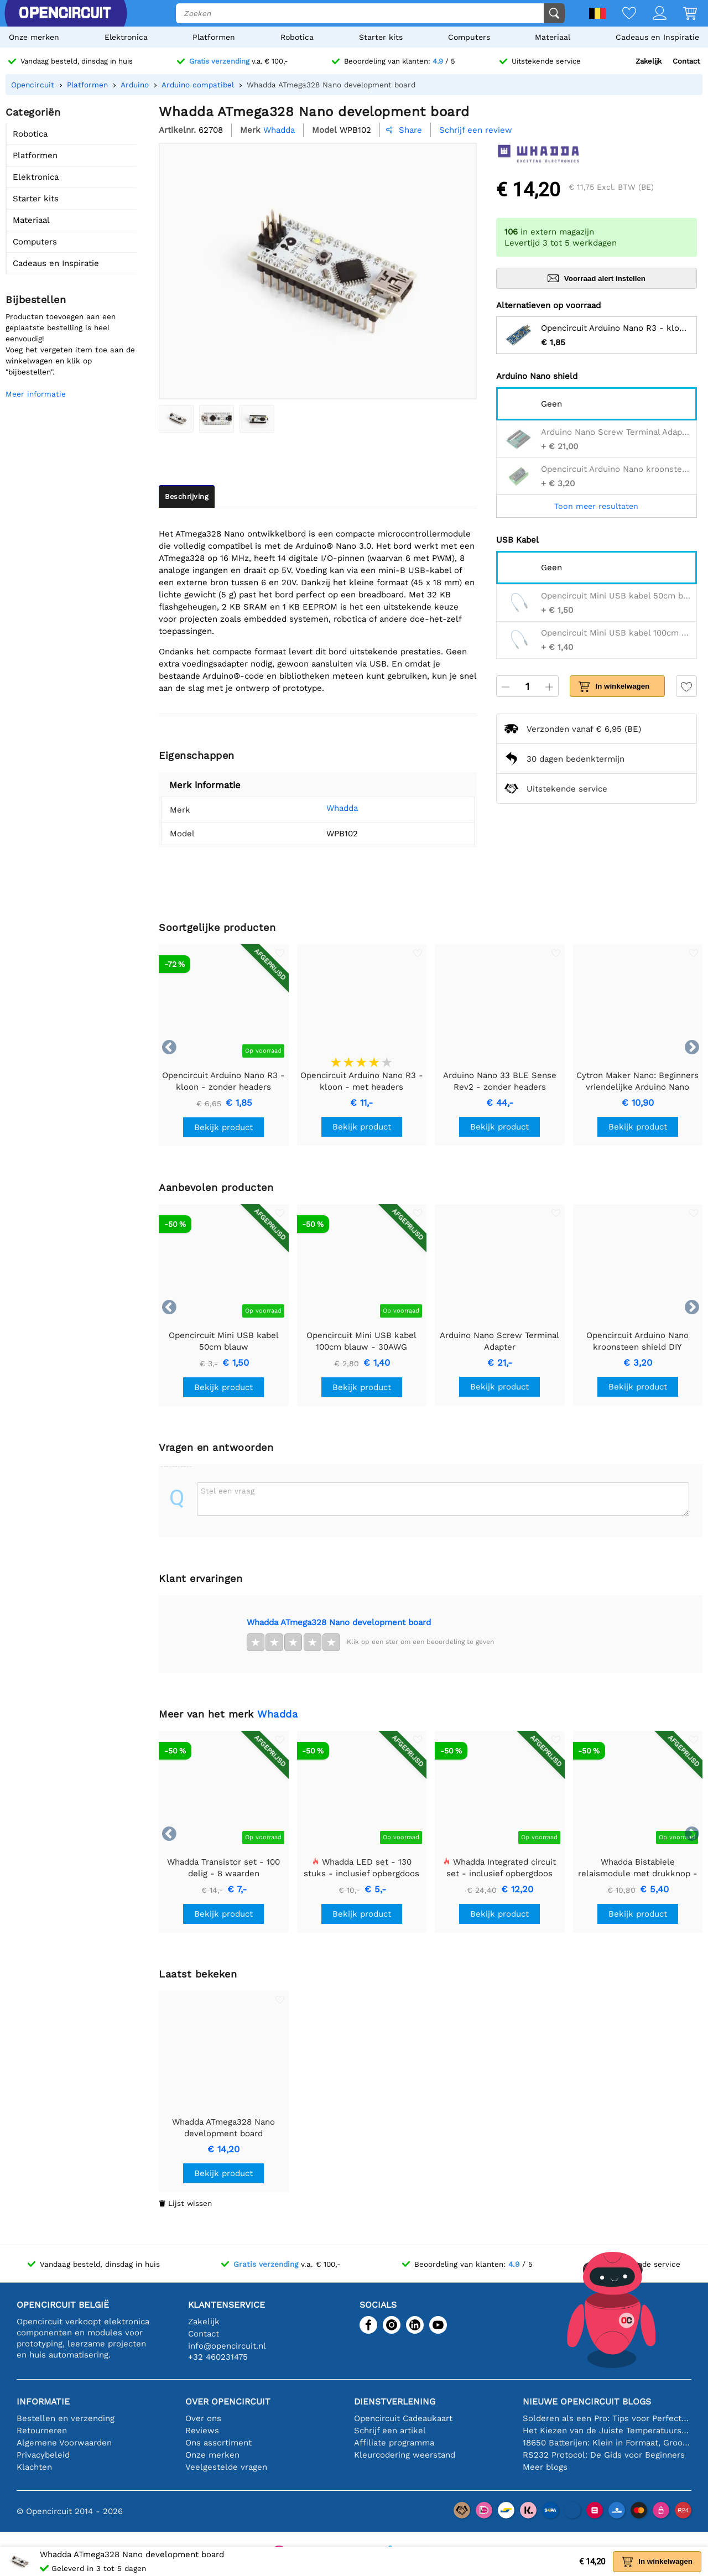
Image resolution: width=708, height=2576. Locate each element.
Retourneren (42, 2431)
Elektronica (126, 37)
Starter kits (381, 37)
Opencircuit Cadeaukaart (403, 2418)
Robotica (297, 37)
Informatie (43, 2401)
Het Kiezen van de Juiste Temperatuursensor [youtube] (607, 2431)
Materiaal (552, 37)
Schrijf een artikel (390, 2431)
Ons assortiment (218, 2443)
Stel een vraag (227, 1490)
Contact (686, 61)
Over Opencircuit (227, 2401)
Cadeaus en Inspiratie (657, 37)
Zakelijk (649, 61)
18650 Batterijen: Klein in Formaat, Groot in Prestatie (607, 2443)
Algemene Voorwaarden (64, 2443)
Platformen (213, 37)
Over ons (203, 2418)
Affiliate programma (394, 2443)
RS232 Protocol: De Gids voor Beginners (604, 2455)
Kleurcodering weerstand (404, 2455)
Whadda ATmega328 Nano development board (339, 1622)
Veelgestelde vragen (226, 2467)
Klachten (34, 2467)
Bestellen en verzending (65, 2418)
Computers (469, 37)
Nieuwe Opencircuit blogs (587, 2401)
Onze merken (34, 37)
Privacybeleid (43, 2455)
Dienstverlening (394, 2401)
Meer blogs (545, 2467)
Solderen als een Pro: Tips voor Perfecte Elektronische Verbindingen (607, 2418)
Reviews (202, 2431)
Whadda (327, 808)
